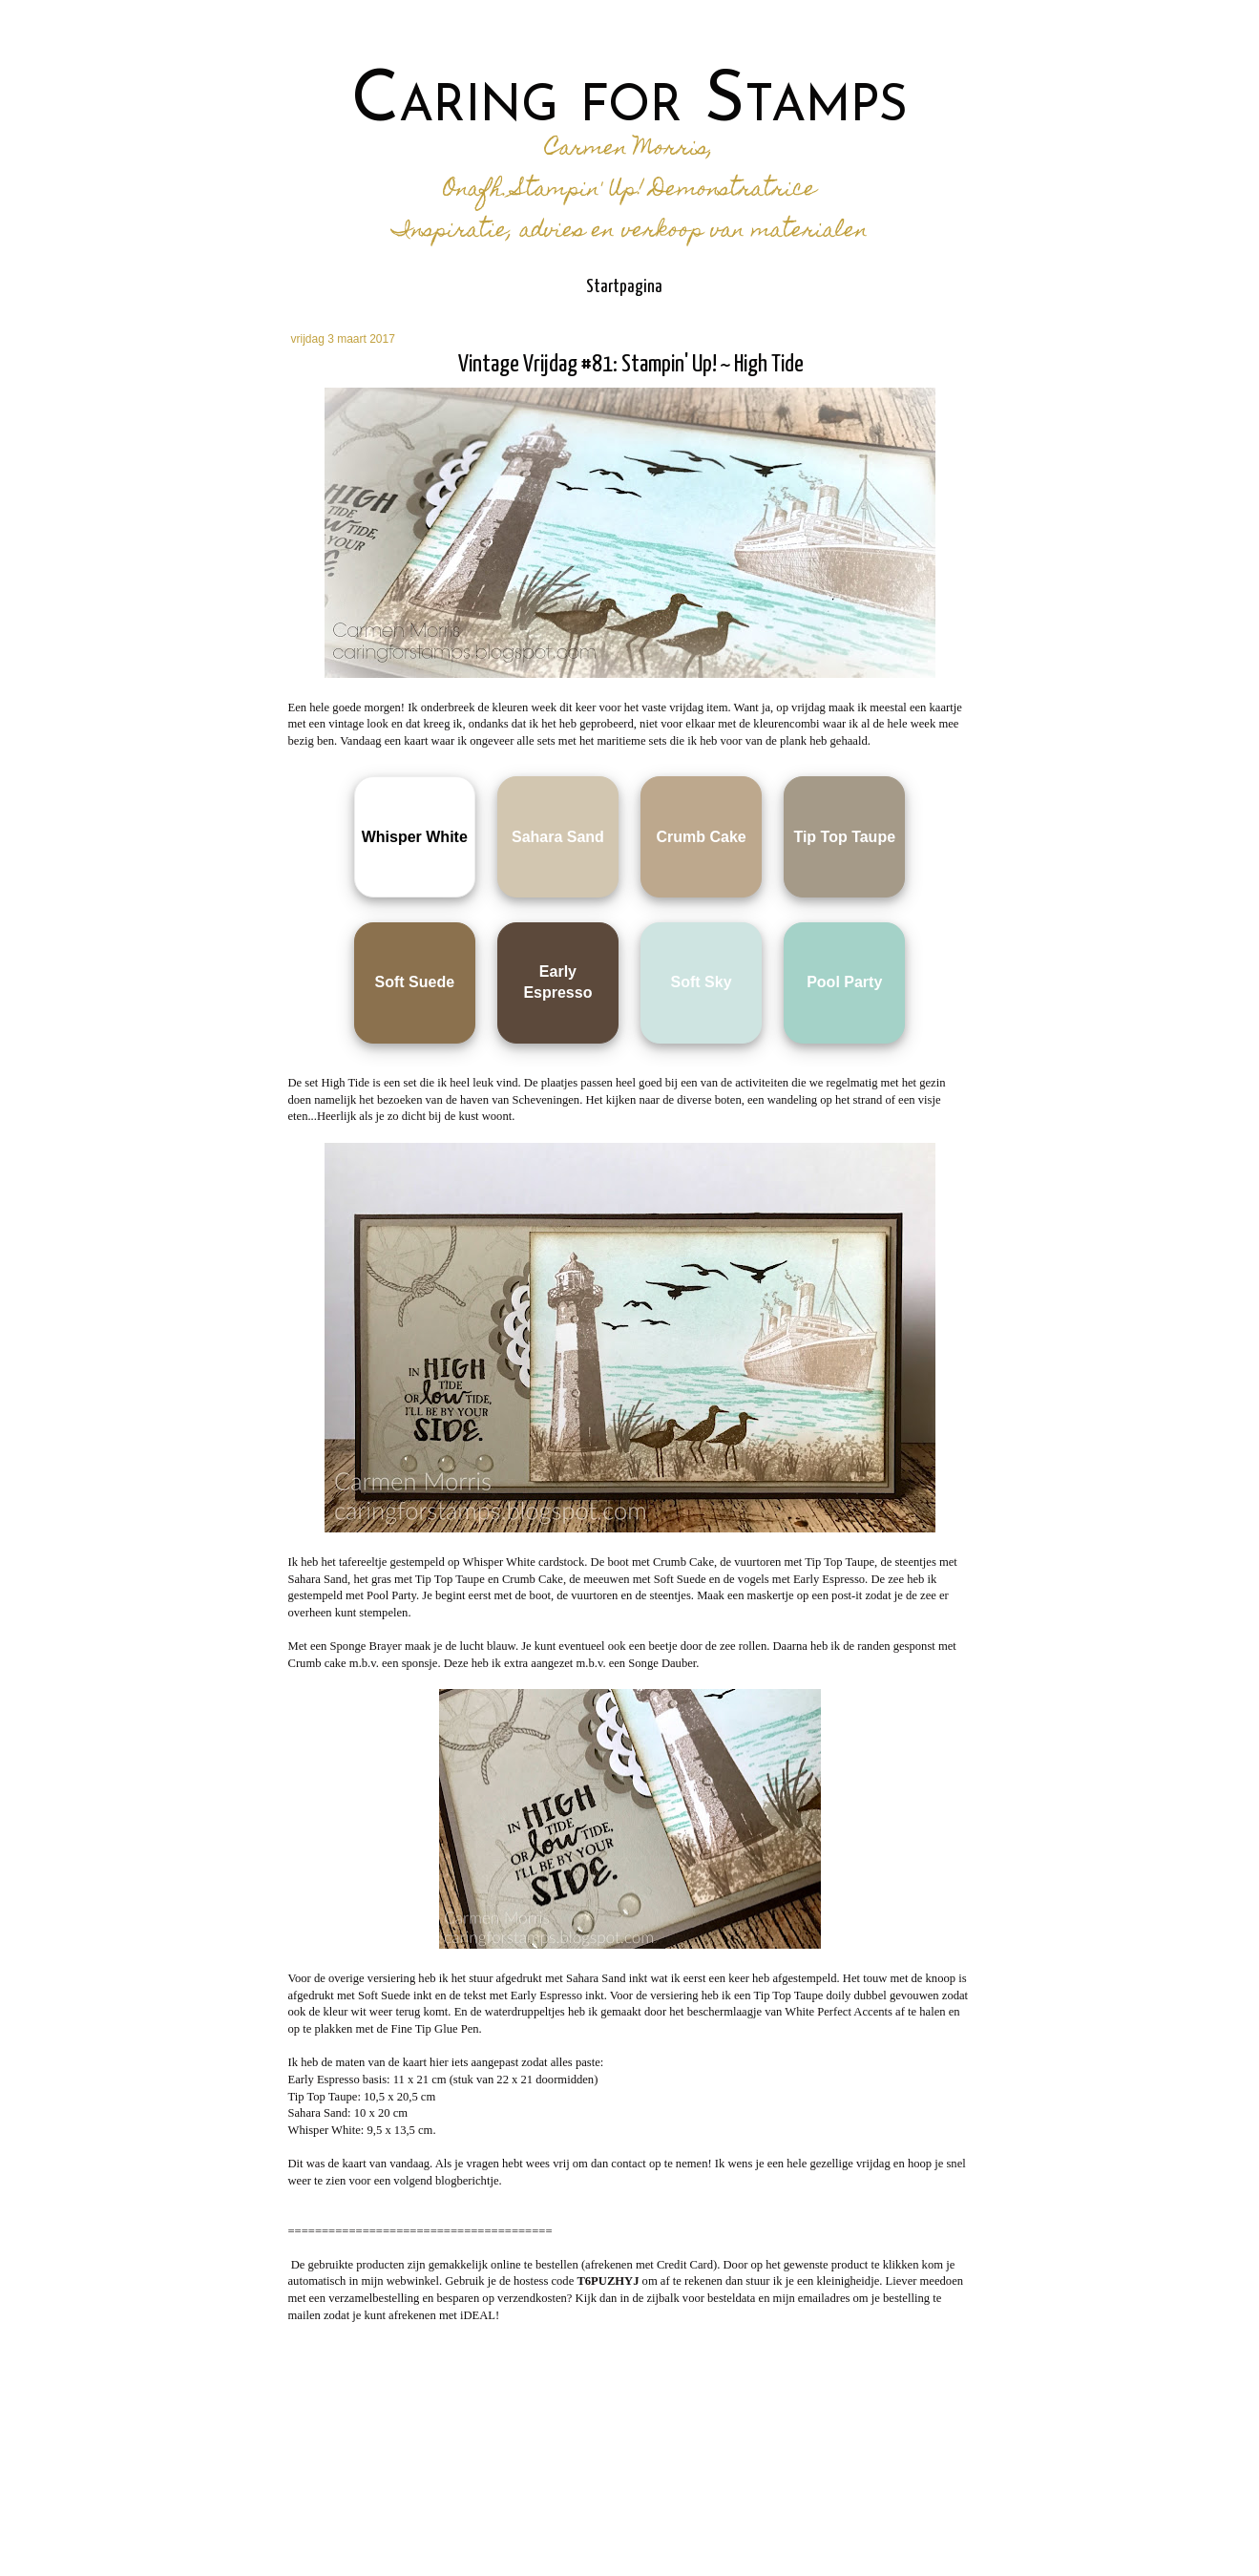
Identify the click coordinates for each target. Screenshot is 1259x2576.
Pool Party (844, 982)
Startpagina (624, 287)
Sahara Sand (558, 837)
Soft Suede (414, 982)
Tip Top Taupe (844, 837)
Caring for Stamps (629, 102)
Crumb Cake (700, 837)
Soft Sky (701, 982)
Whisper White (415, 837)
